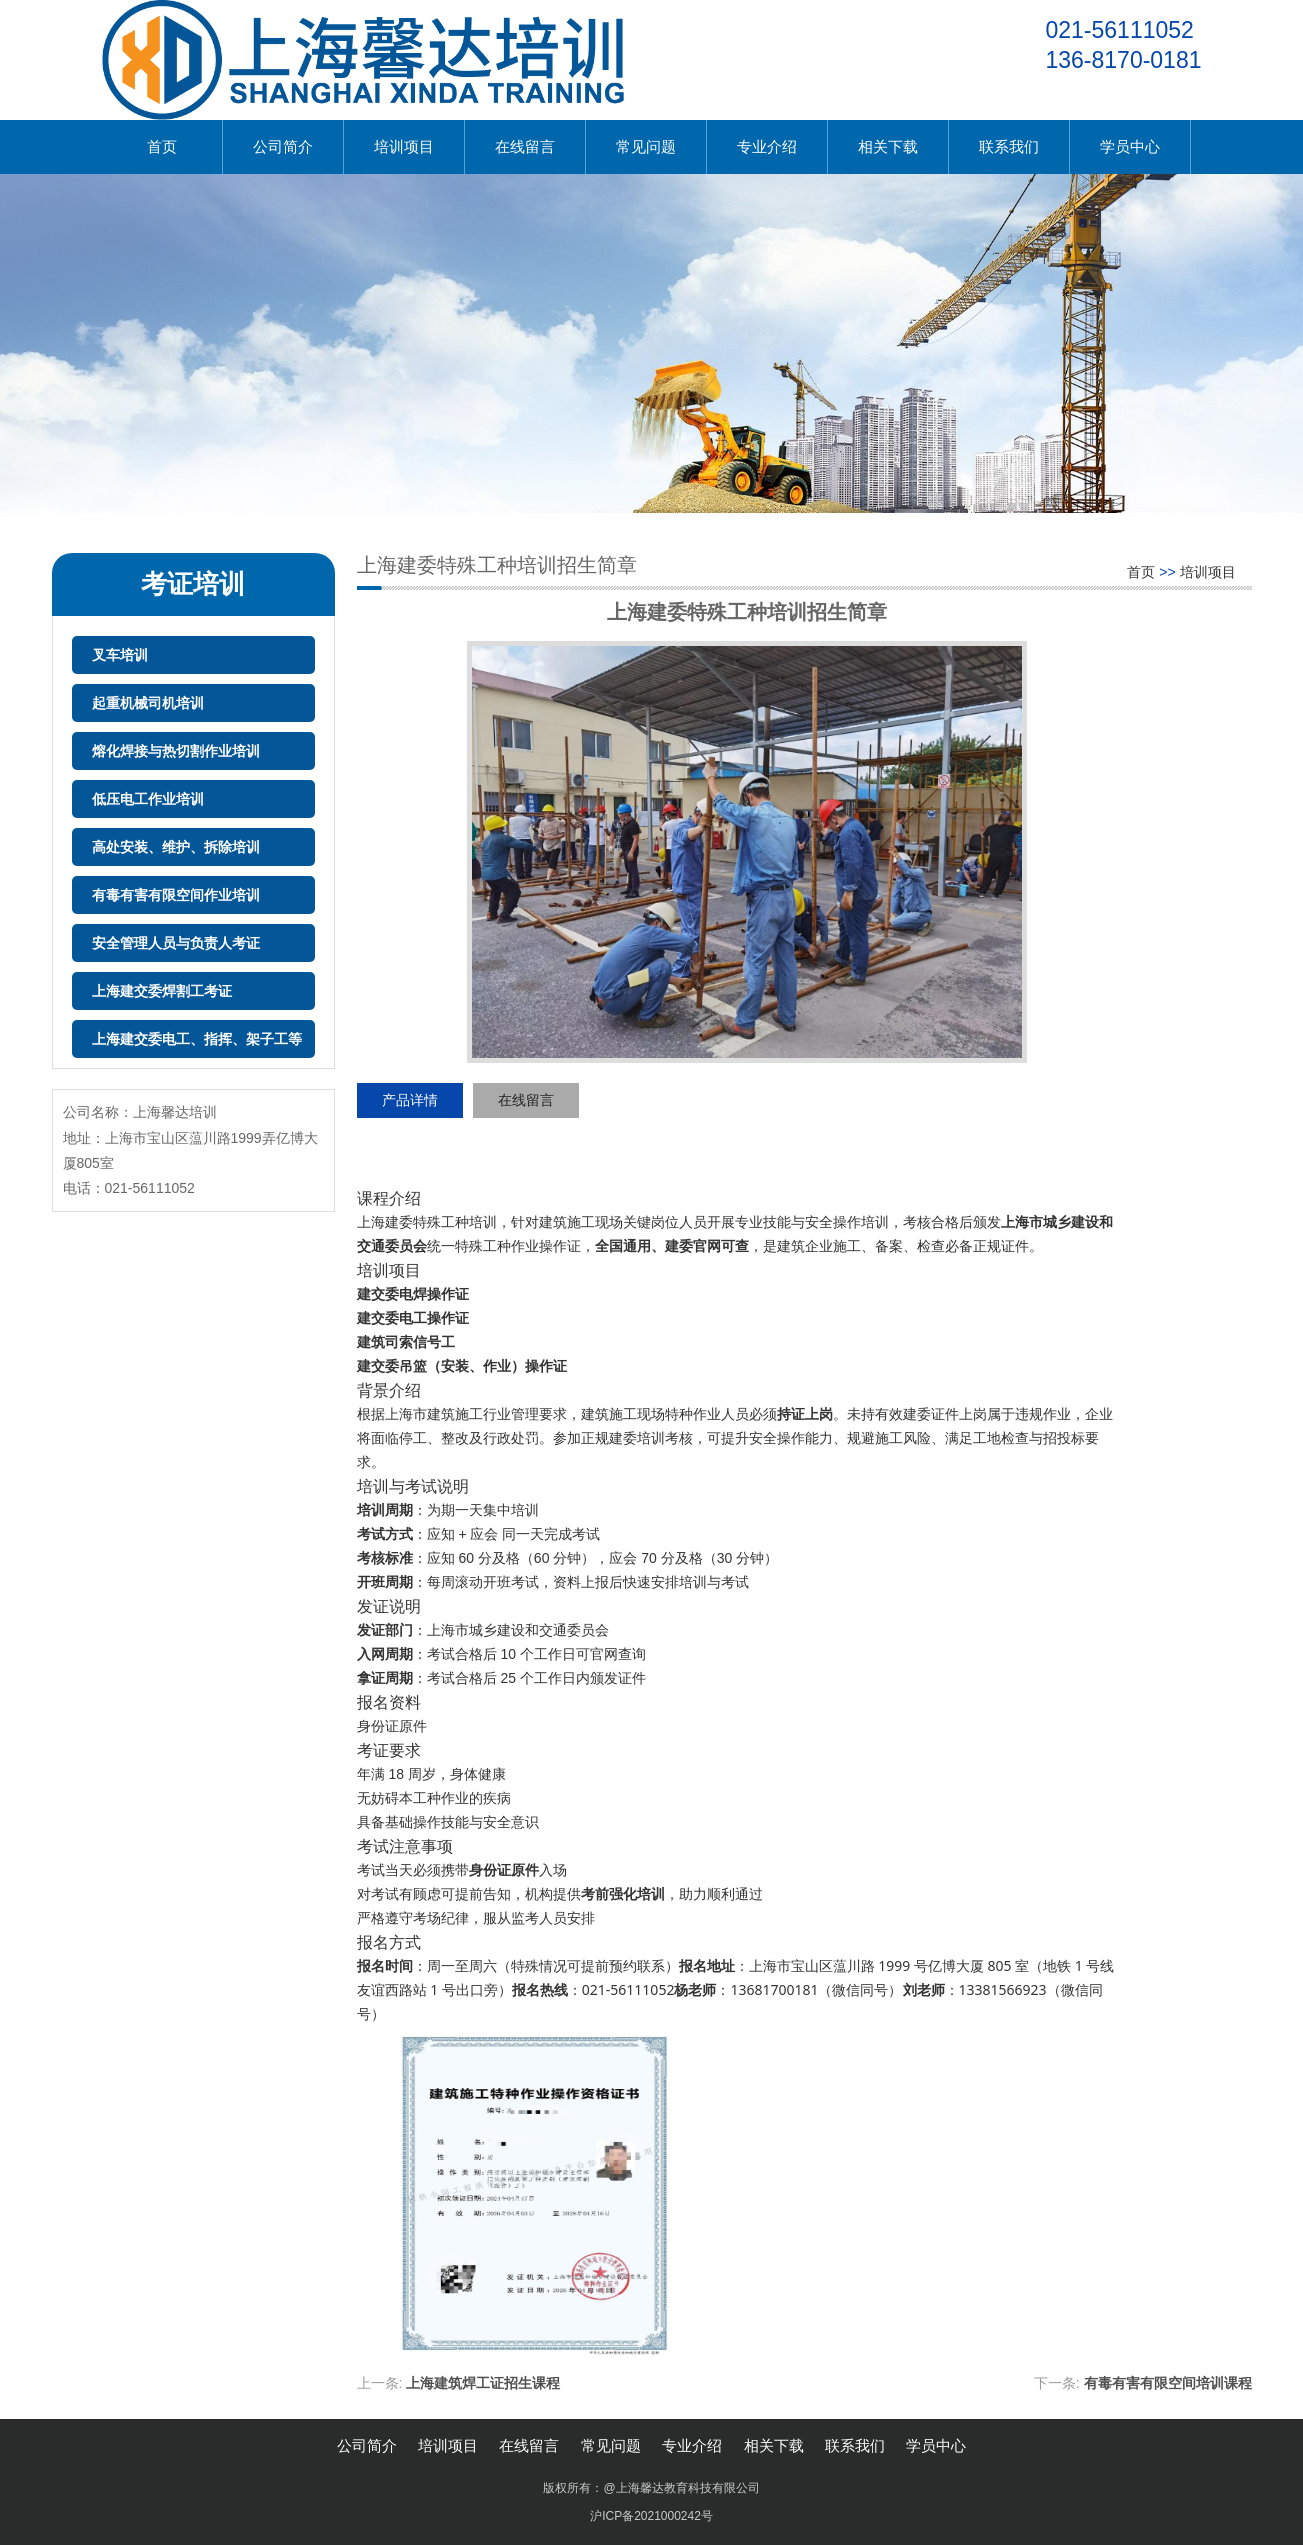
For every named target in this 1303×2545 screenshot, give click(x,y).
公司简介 (283, 146)
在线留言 (525, 146)
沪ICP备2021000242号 (651, 2516)
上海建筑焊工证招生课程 (483, 2383)
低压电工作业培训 (148, 799)
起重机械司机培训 (148, 703)
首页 (162, 146)
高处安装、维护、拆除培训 (176, 847)
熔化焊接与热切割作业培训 (176, 751)
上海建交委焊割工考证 (162, 991)
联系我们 (1009, 146)
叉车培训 (120, 655)
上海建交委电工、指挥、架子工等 (197, 1039)
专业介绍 (767, 146)
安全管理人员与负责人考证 (176, 943)
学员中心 (1130, 146)
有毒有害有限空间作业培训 (176, 895)
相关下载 (888, 146)
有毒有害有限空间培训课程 (1168, 2383)
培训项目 (404, 146)
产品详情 (410, 1100)
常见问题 (646, 146)
